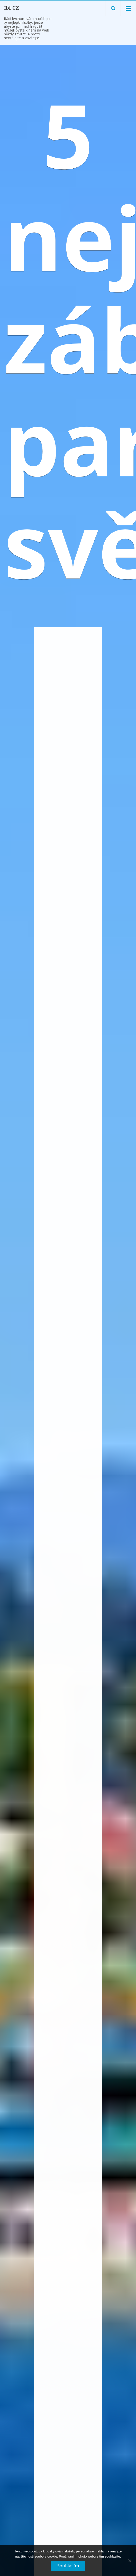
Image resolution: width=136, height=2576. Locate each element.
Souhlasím (68, 2566)
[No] (129, 2562)
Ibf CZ (11, 8)
